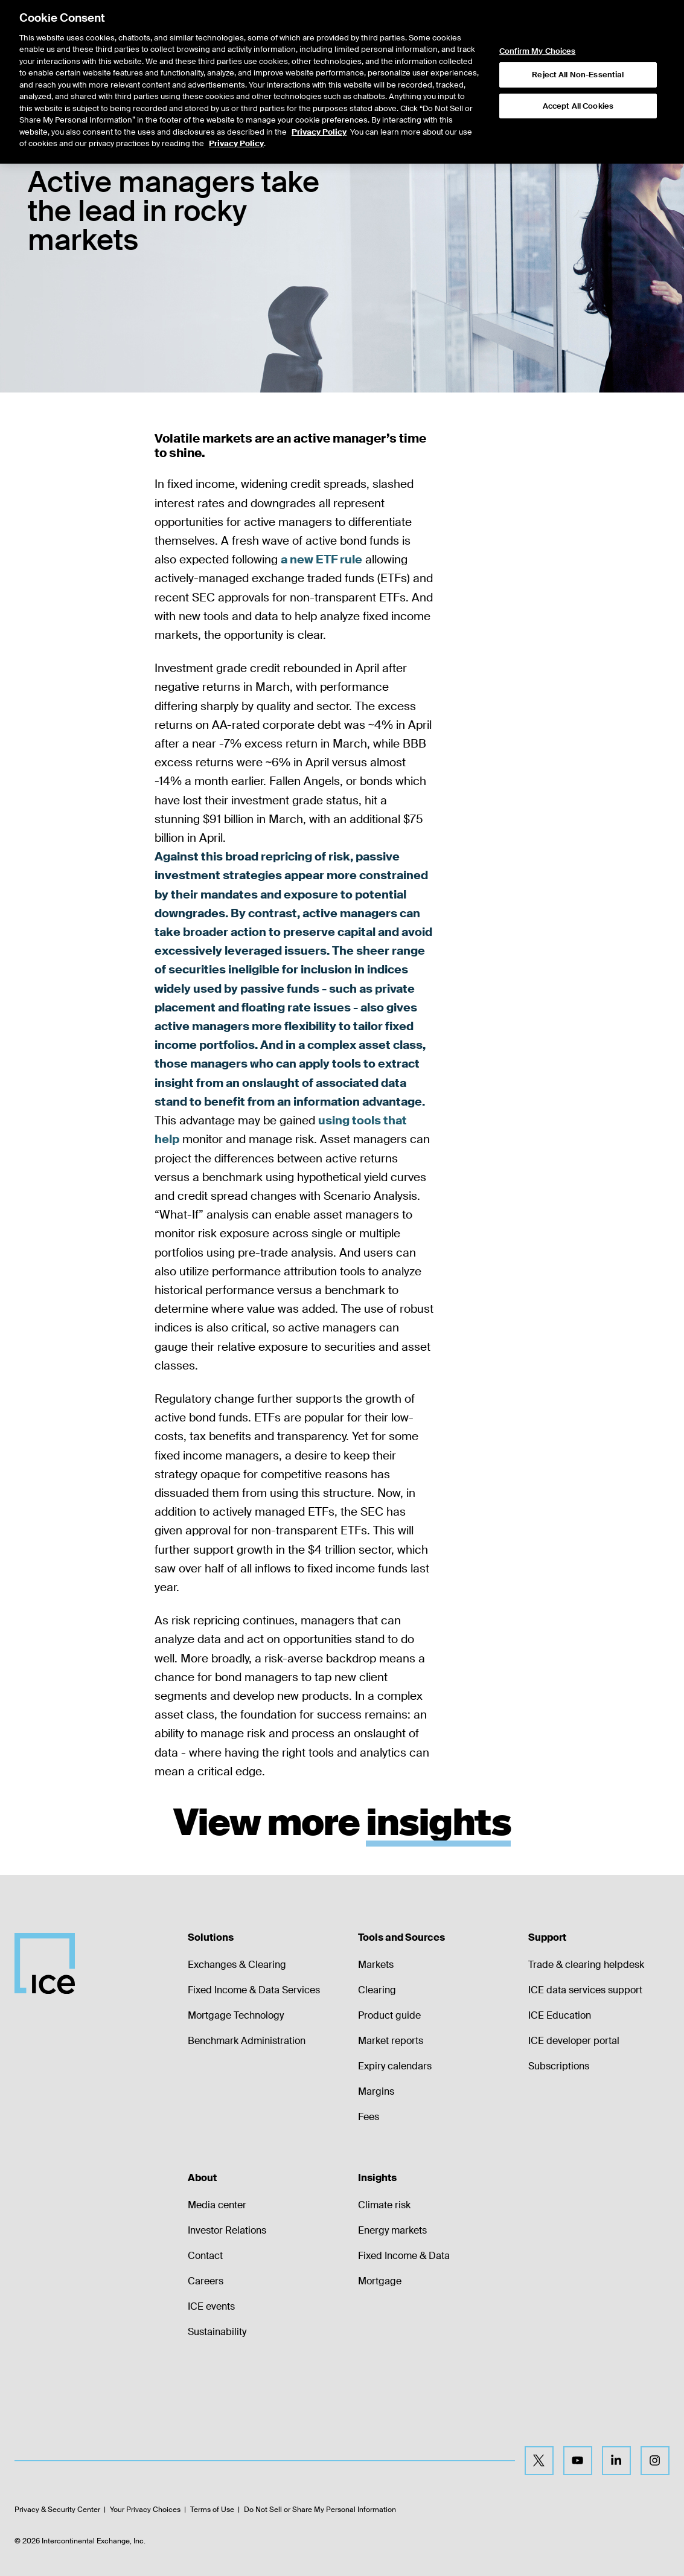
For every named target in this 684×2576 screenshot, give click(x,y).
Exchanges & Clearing (237, 1964)
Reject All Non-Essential (578, 56)
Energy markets (392, 2230)
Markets (376, 1964)
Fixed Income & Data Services (254, 1990)
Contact (205, 2255)
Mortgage (379, 2281)
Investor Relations (227, 2230)
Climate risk (384, 2205)
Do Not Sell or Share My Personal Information (320, 2509)
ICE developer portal (573, 2040)
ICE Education (559, 2015)
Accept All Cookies (578, 87)
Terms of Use (212, 2509)
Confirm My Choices (537, 33)
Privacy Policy (319, 113)
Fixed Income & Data (404, 2255)
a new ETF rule (321, 559)
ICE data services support (585, 1990)
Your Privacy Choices (145, 2509)
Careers (205, 2281)
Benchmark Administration (246, 2040)
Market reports (390, 2040)
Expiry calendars (395, 2066)
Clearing (377, 1990)
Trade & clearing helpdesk (586, 1964)
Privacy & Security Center (57, 2509)
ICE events (211, 2306)
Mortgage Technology (236, 2015)
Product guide (389, 2015)
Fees (368, 2116)
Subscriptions (558, 2066)
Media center (217, 2205)
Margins (376, 2091)
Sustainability (217, 2331)
